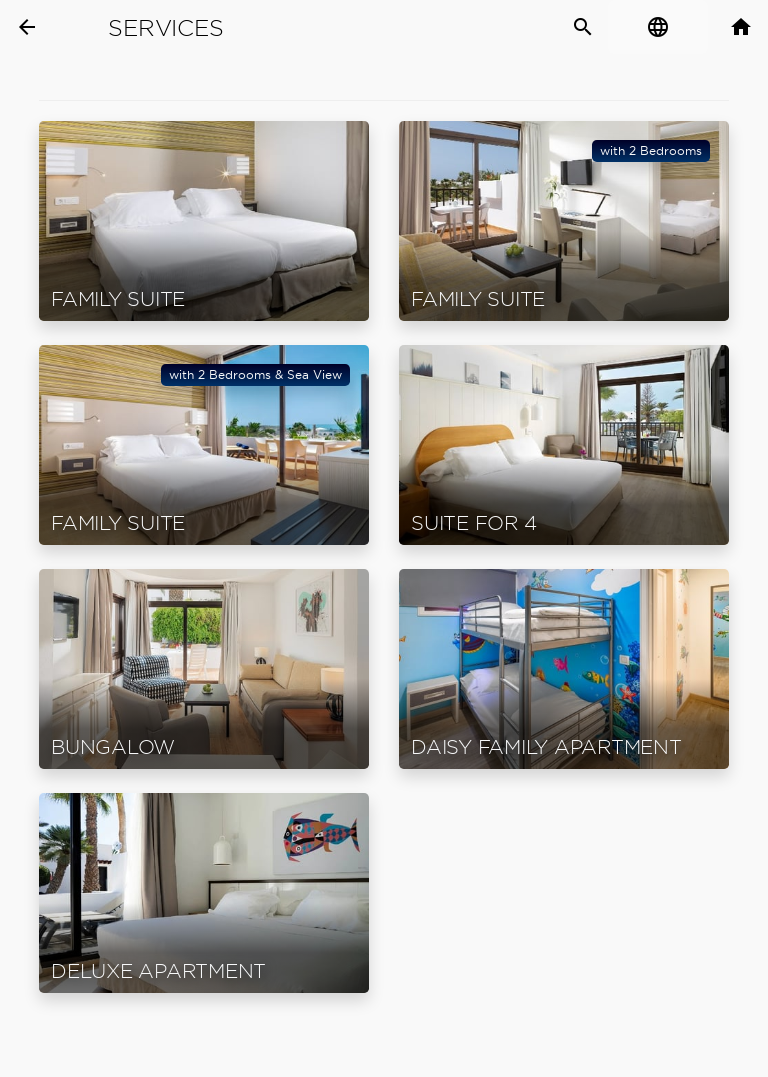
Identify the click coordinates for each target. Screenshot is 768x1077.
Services (165, 28)
